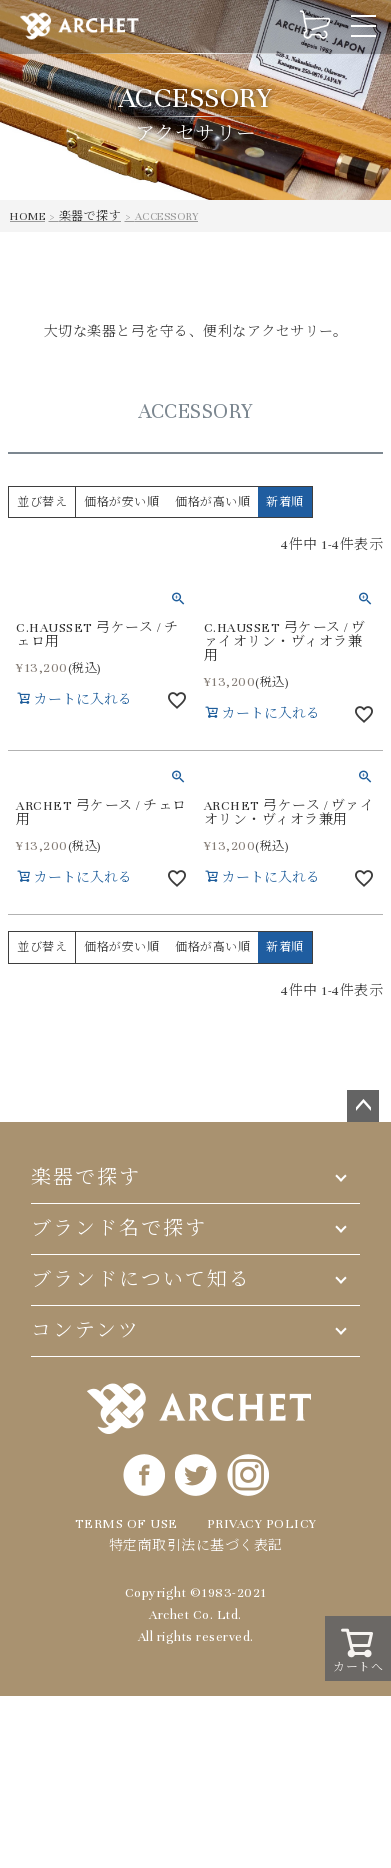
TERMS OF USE (126, 1524)
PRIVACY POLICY (262, 1524)
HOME (27, 216)
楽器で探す (90, 216)
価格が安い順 (121, 502)
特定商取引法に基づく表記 (196, 1546)
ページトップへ (363, 1106)
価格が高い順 (212, 502)
